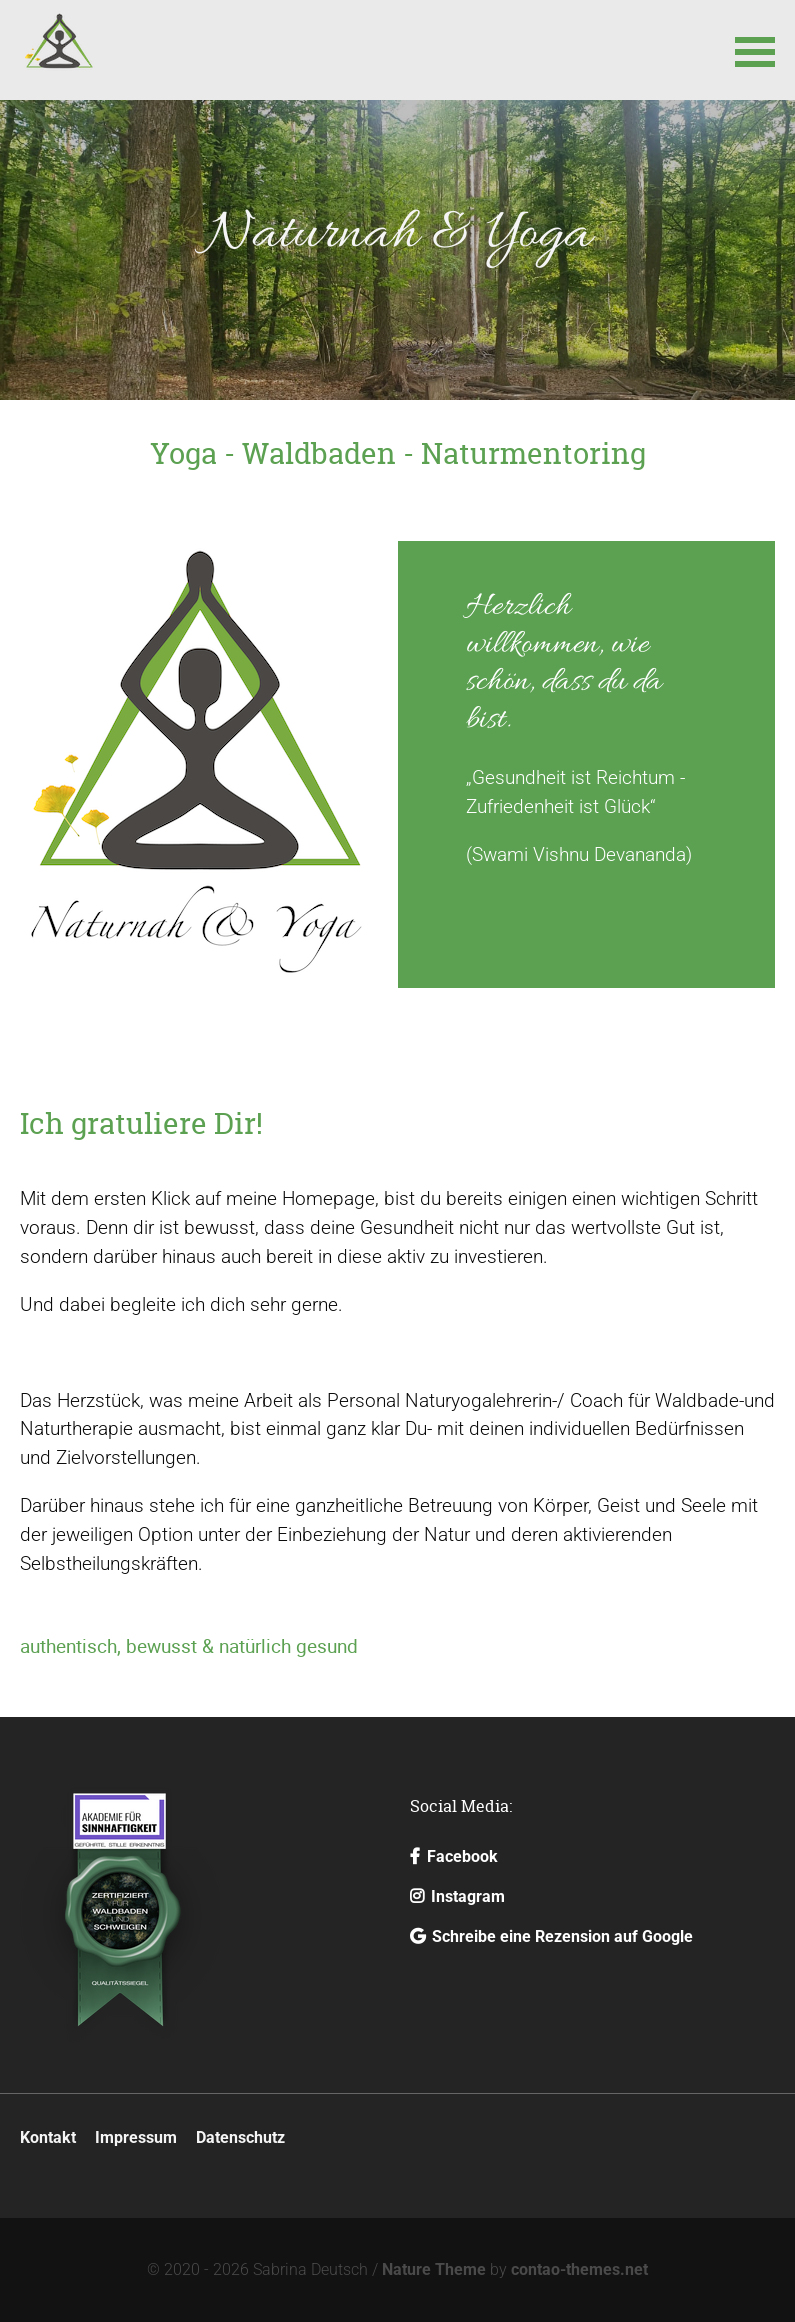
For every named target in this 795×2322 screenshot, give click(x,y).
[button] (755, 50)
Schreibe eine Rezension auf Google (551, 1936)
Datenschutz (240, 2137)
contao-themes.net (579, 2269)
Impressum (136, 2137)
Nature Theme (434, 2269)
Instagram (457, 1896)
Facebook (454, 1856)
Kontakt (48, 2137)
